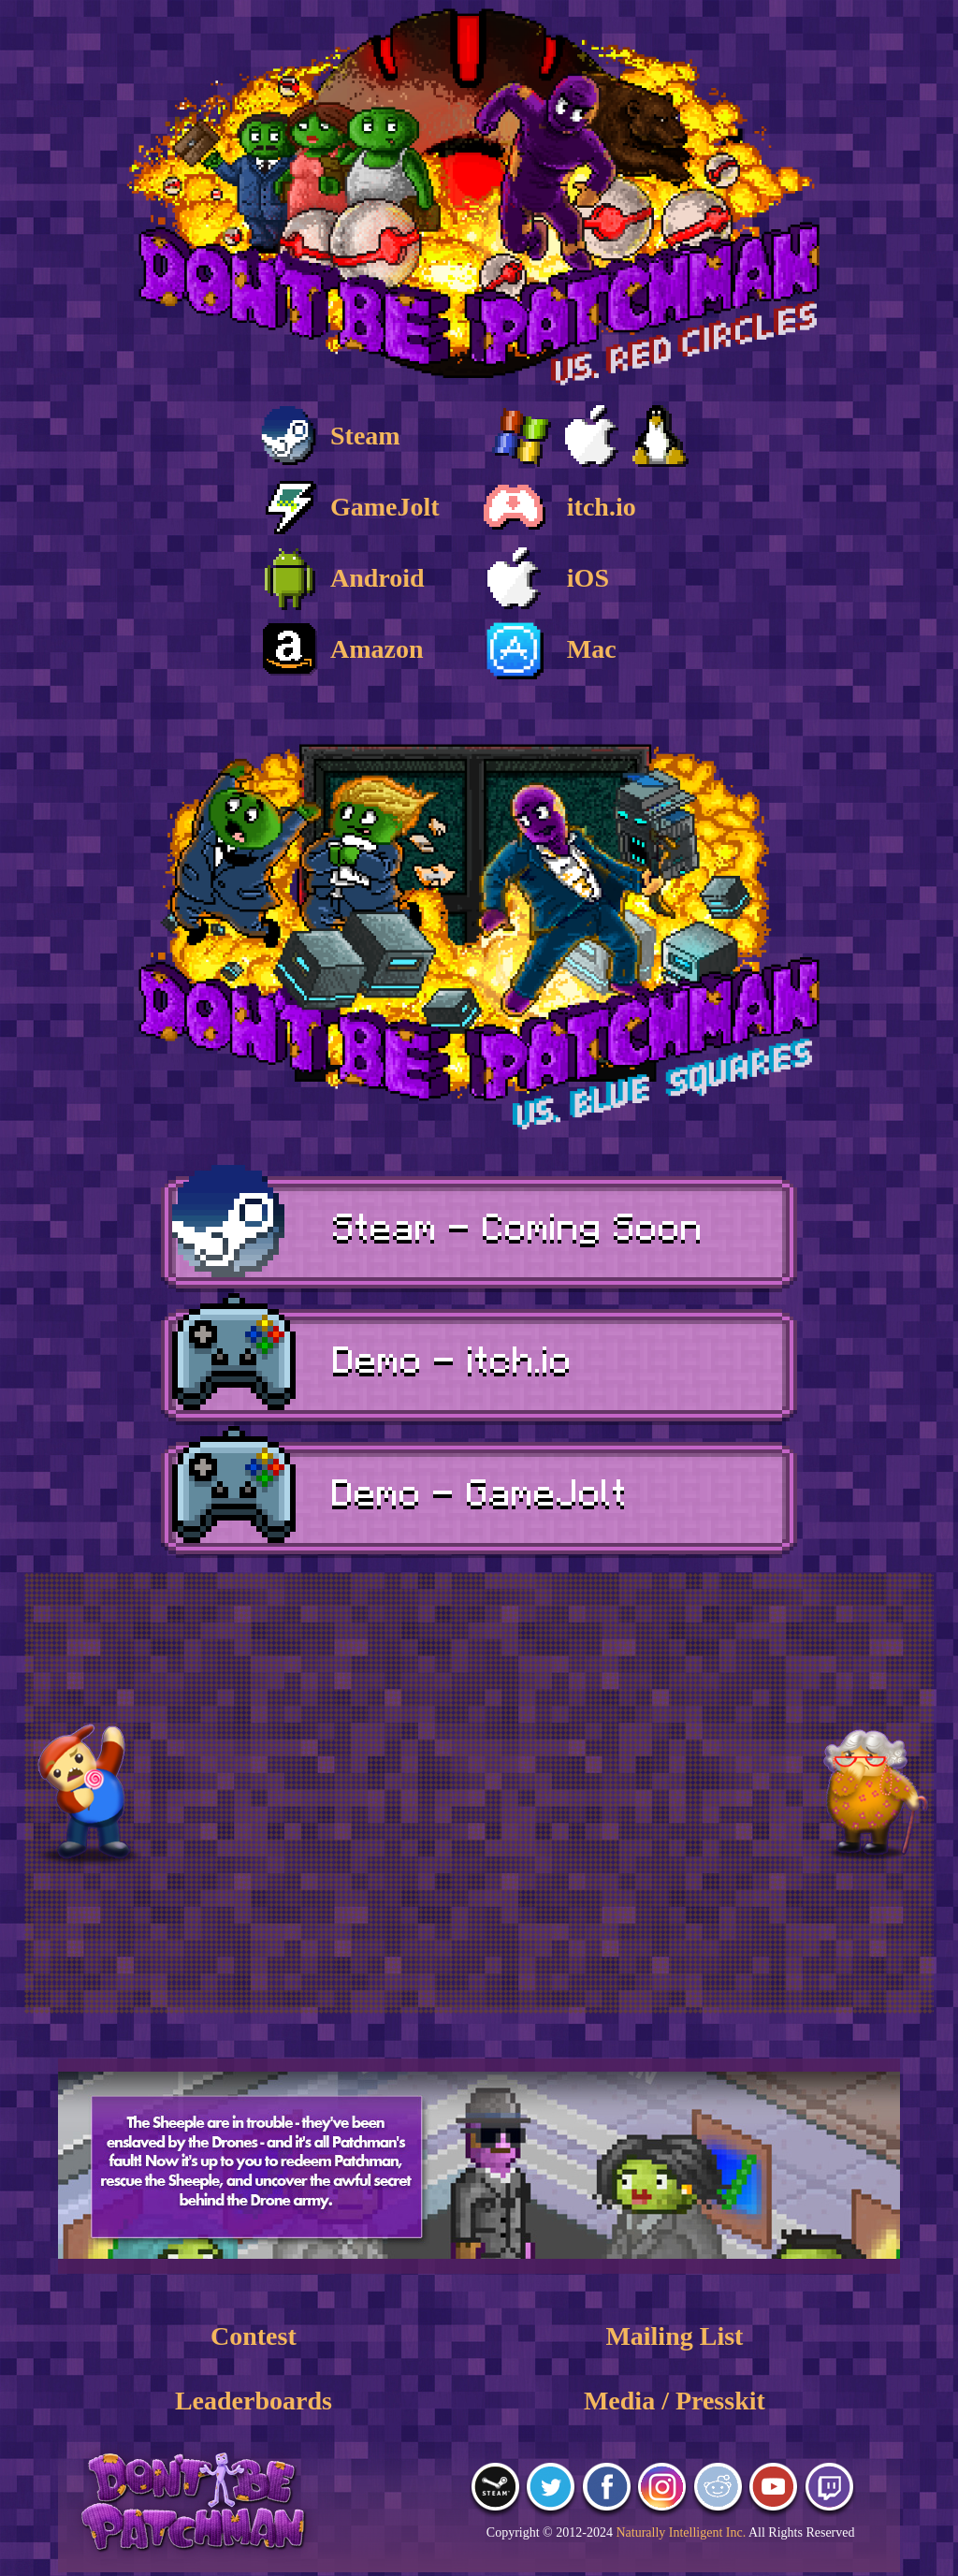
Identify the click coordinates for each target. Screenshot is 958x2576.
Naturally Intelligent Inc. (681, 2532)
